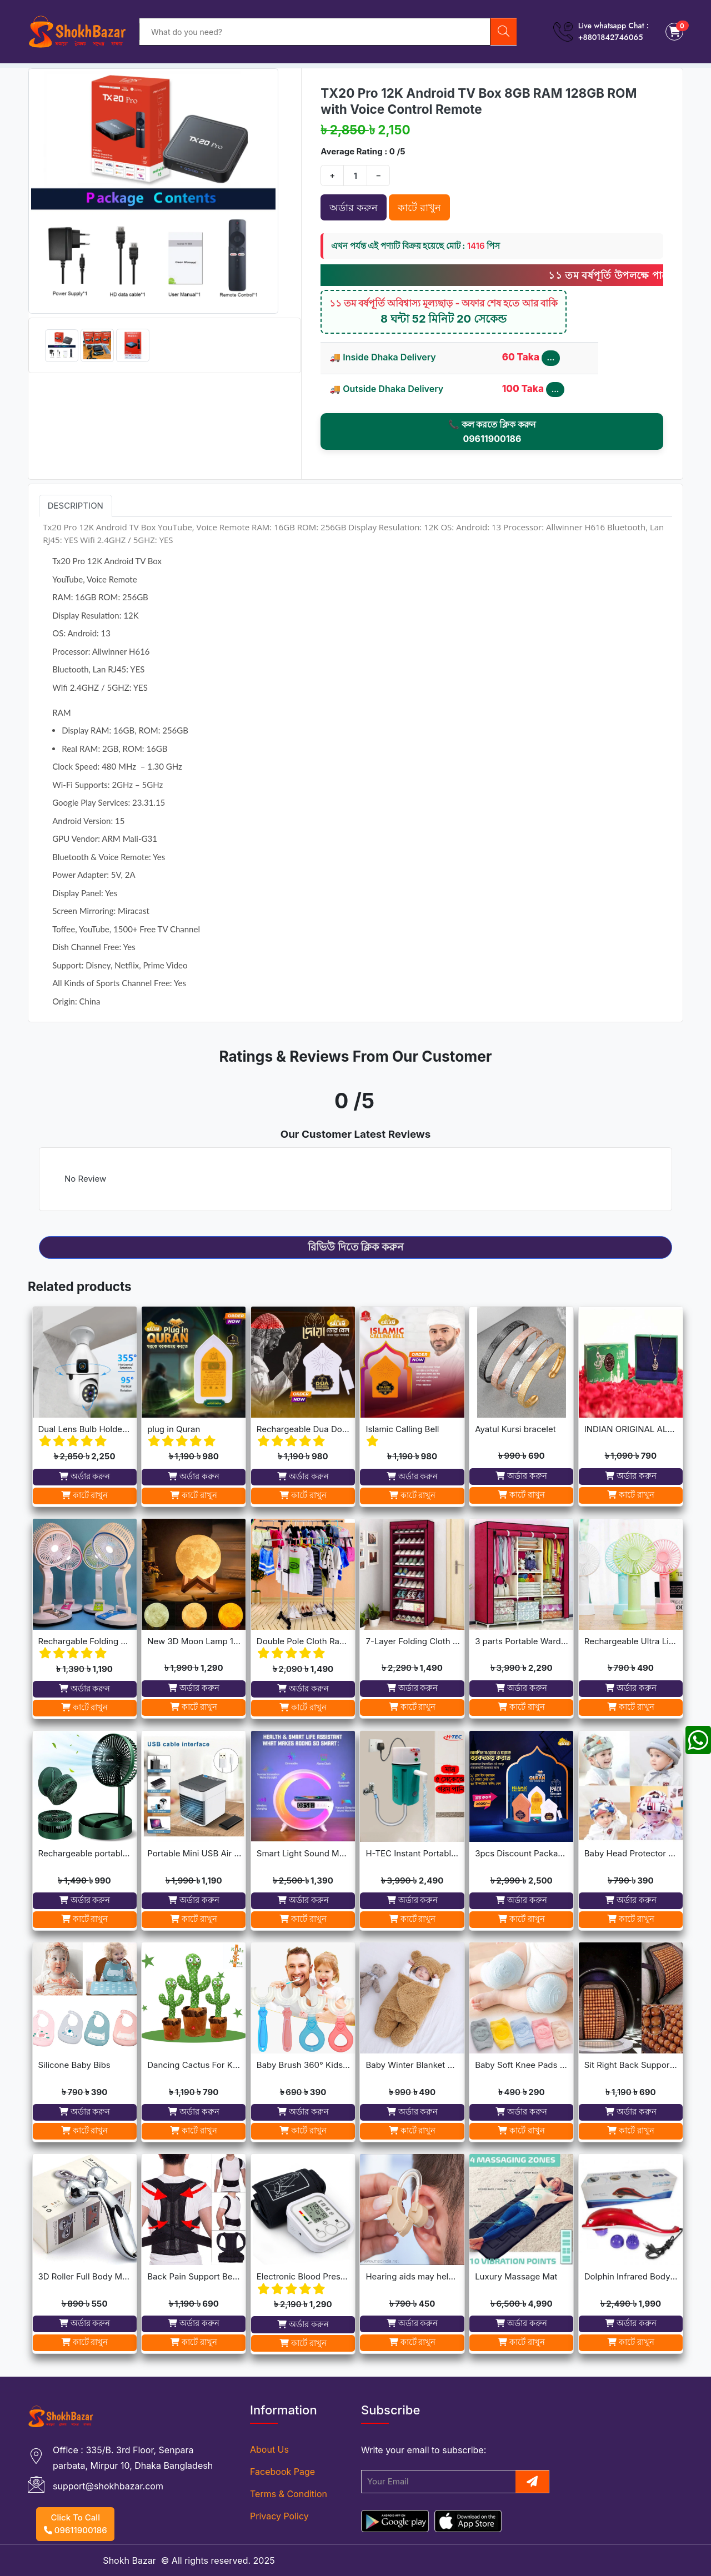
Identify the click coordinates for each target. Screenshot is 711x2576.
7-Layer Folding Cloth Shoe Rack (412, 1641)
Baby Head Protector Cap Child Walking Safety (631, 1853)
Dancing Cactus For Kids (194, 2065)
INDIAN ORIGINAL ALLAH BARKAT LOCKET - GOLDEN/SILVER (631, 1429)
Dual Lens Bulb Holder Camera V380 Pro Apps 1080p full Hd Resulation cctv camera (85, 1429)
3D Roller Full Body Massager (85, 2276)
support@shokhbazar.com (108, 2486)
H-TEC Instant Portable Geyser (412, 1853)
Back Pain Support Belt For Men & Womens (194, 2276)
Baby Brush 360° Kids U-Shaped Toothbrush (304, 2065)
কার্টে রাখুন (84, 1495)
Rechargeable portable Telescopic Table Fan (85, 1853)
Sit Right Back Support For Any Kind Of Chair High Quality (631, 2065)
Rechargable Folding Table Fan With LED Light (85, 1641)
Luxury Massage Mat (516, 2276)
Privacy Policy (279, 2516)
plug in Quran (173, 1429)
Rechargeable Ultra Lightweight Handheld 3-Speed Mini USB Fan (631, 1641)
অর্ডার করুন (353, 207)
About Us (269, 2449)
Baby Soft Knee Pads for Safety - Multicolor (522, 2065)
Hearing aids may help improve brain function (412, 2276)
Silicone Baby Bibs (74, 2065)
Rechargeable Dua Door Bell (304, 1429)
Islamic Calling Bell (402, 1429)
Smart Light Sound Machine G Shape (304, 1853)
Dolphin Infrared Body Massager (631, 2276)
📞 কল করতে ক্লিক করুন (492, 432)
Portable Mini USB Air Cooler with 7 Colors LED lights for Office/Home (194, 1853)
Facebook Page (282, 2471)
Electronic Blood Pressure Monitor (304, 2276)
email (418, 2450)
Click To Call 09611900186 (75, 2523)
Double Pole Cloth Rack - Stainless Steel (304, 1641)
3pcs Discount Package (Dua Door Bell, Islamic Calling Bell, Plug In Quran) (522, 1853)
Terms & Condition (288, 2493)
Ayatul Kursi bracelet (515, 1429)
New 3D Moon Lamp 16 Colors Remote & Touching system (194, 1641)
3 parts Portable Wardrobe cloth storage (522, 1641)
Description (75, 505)
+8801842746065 (610, 37)
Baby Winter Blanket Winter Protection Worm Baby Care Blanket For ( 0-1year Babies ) (412, 2065)
